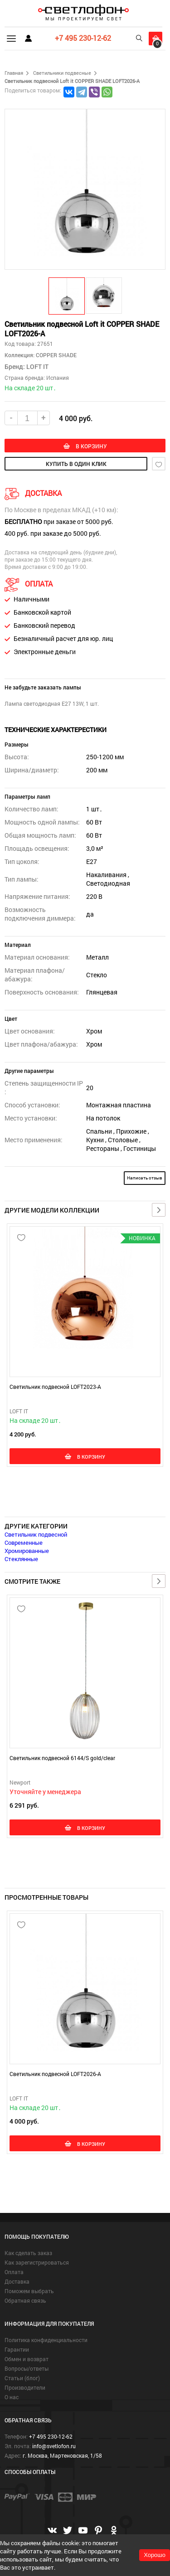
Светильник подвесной (36, 1534)
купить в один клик (76, 463)
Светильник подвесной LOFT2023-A (55, 1386)
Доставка (17, 2281)
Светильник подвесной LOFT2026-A (55, 2073)
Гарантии (17, 2349)
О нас (12, 2397)
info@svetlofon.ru (54, 2446)
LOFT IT (37, 366)
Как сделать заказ (28, 2252)
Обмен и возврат (27, 2359)
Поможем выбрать (29, 2291)
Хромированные (27, 1551)
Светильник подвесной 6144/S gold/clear (62, 1757)
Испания (57, 377)
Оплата (14, 2271)
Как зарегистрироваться (37, 2262)
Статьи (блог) (22, 2378)
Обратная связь (25, 2300)
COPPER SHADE (55, 355)
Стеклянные (21, 1559)
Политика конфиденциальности (46, 2339)
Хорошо (154, 2555)
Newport (20, 1782)
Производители (25, 2387)
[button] (67, 296)
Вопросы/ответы (27, 2368)
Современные (24, 1542)
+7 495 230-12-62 (83, 38)
